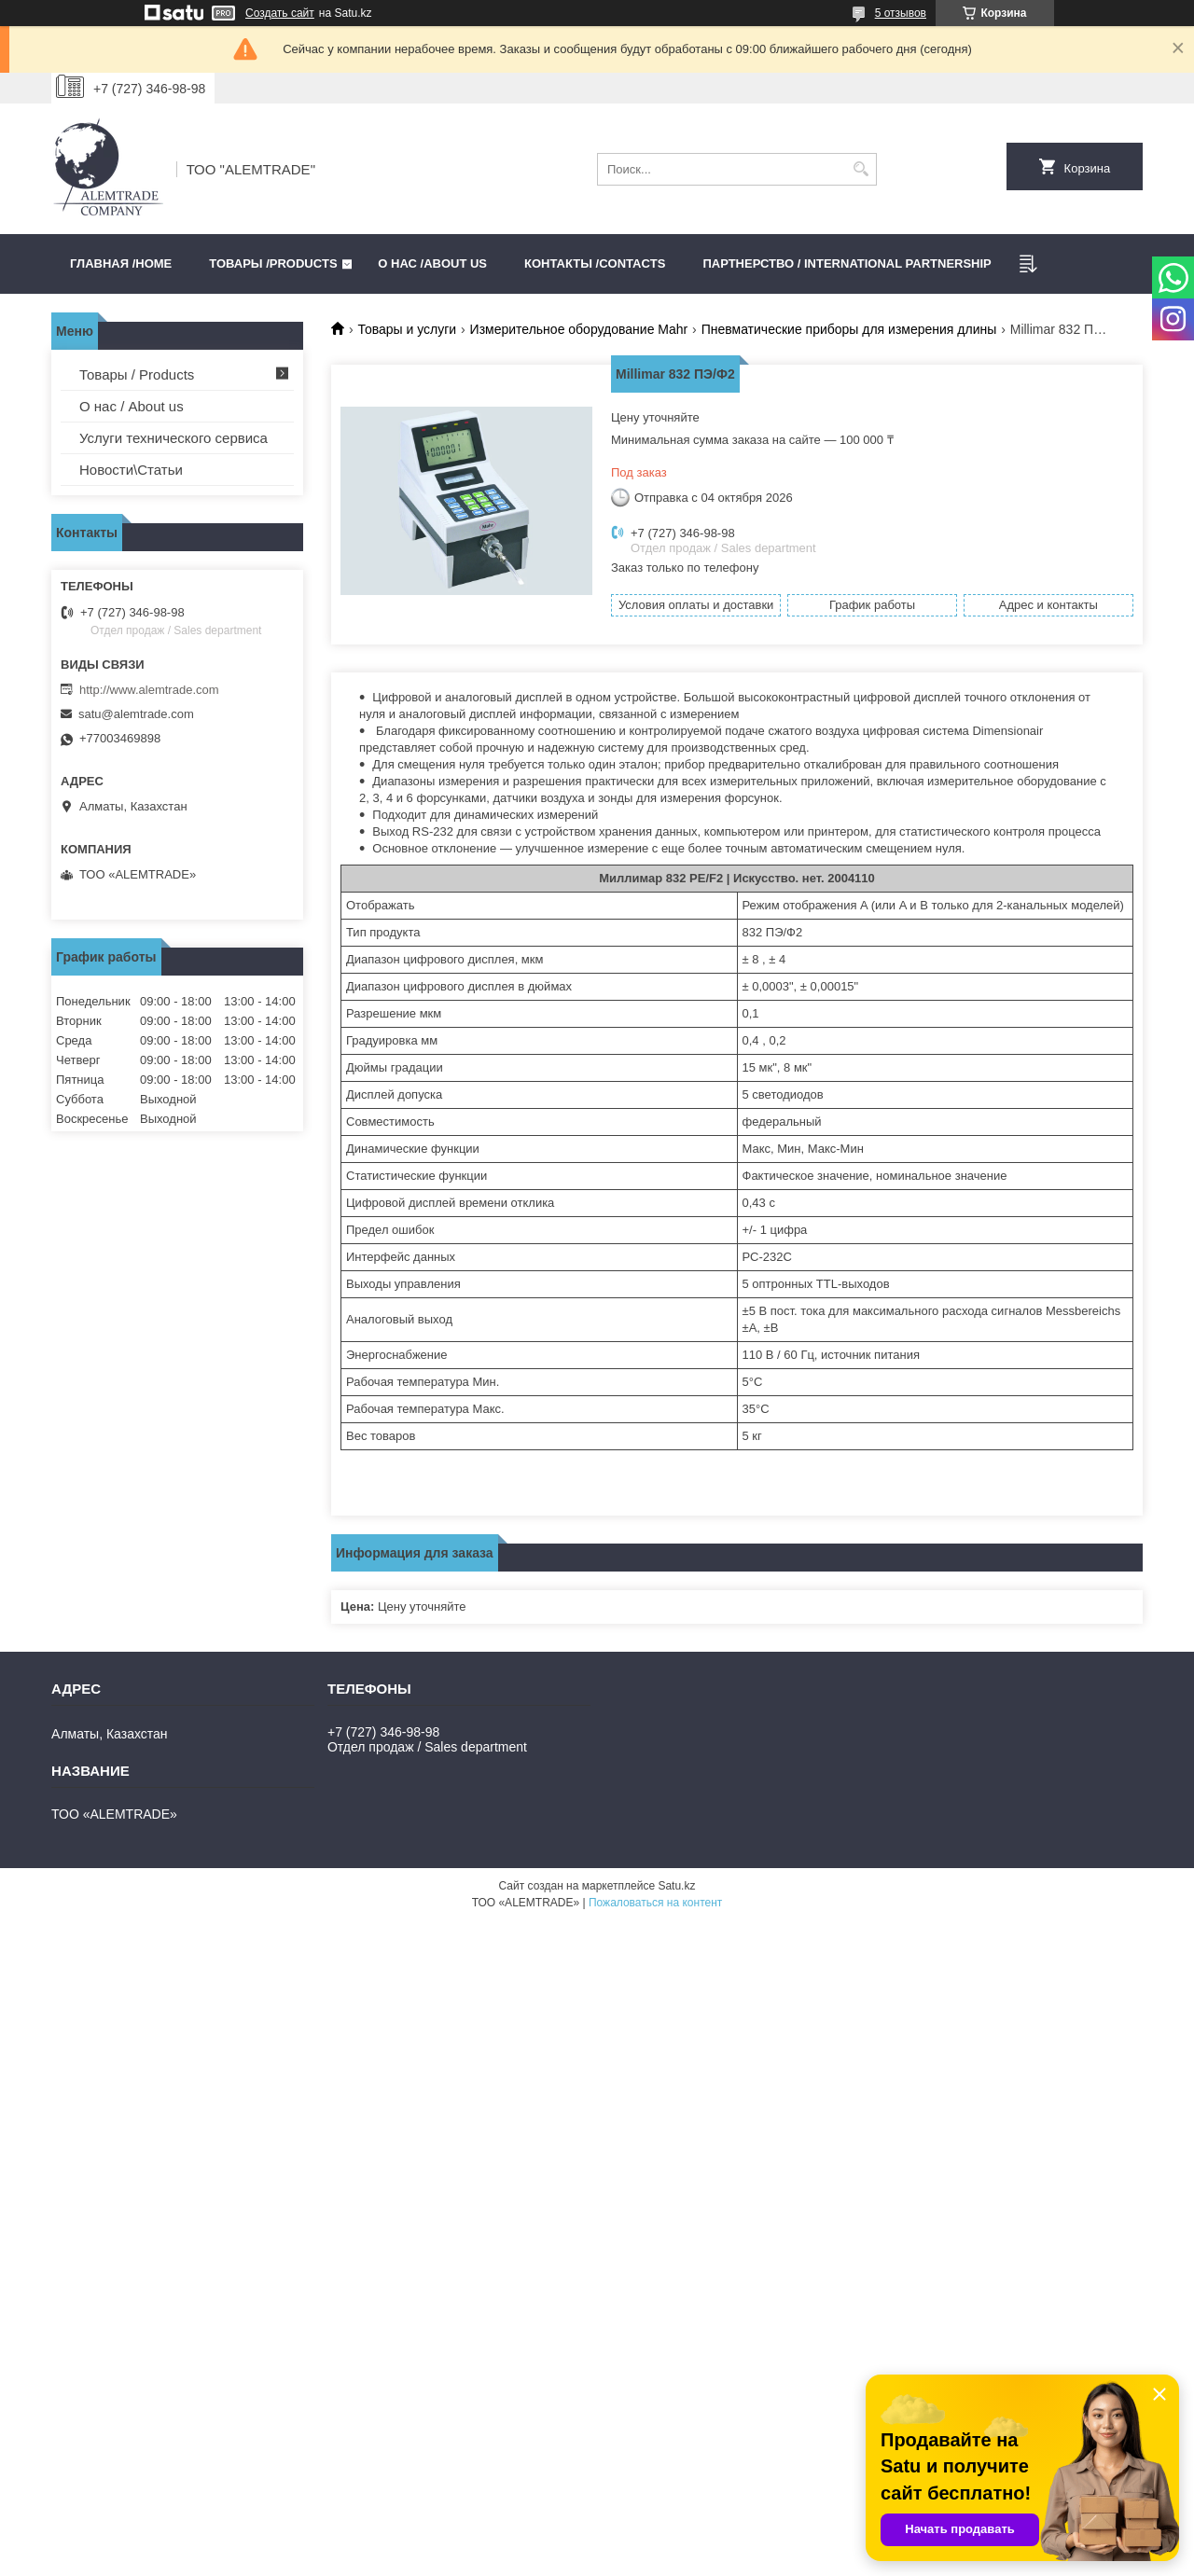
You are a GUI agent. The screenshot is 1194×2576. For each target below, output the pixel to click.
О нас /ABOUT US (432, 263)
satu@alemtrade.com (136, 714)
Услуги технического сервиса (173, 438)
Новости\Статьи (131, 470)
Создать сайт (279, 13)
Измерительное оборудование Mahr (579, 329)
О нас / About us (131, 406)
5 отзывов (900, 13)
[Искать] (860, 169)
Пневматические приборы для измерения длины (849, 329)
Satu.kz (676, 1885)
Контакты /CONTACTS (594, 263)
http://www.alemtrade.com (149, 690)
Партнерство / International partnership (846, 263)
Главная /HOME (121, 263)
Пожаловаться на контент (655, 1902)
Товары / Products (136, 374)
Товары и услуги (406, 329)
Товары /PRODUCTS (273, 263)
